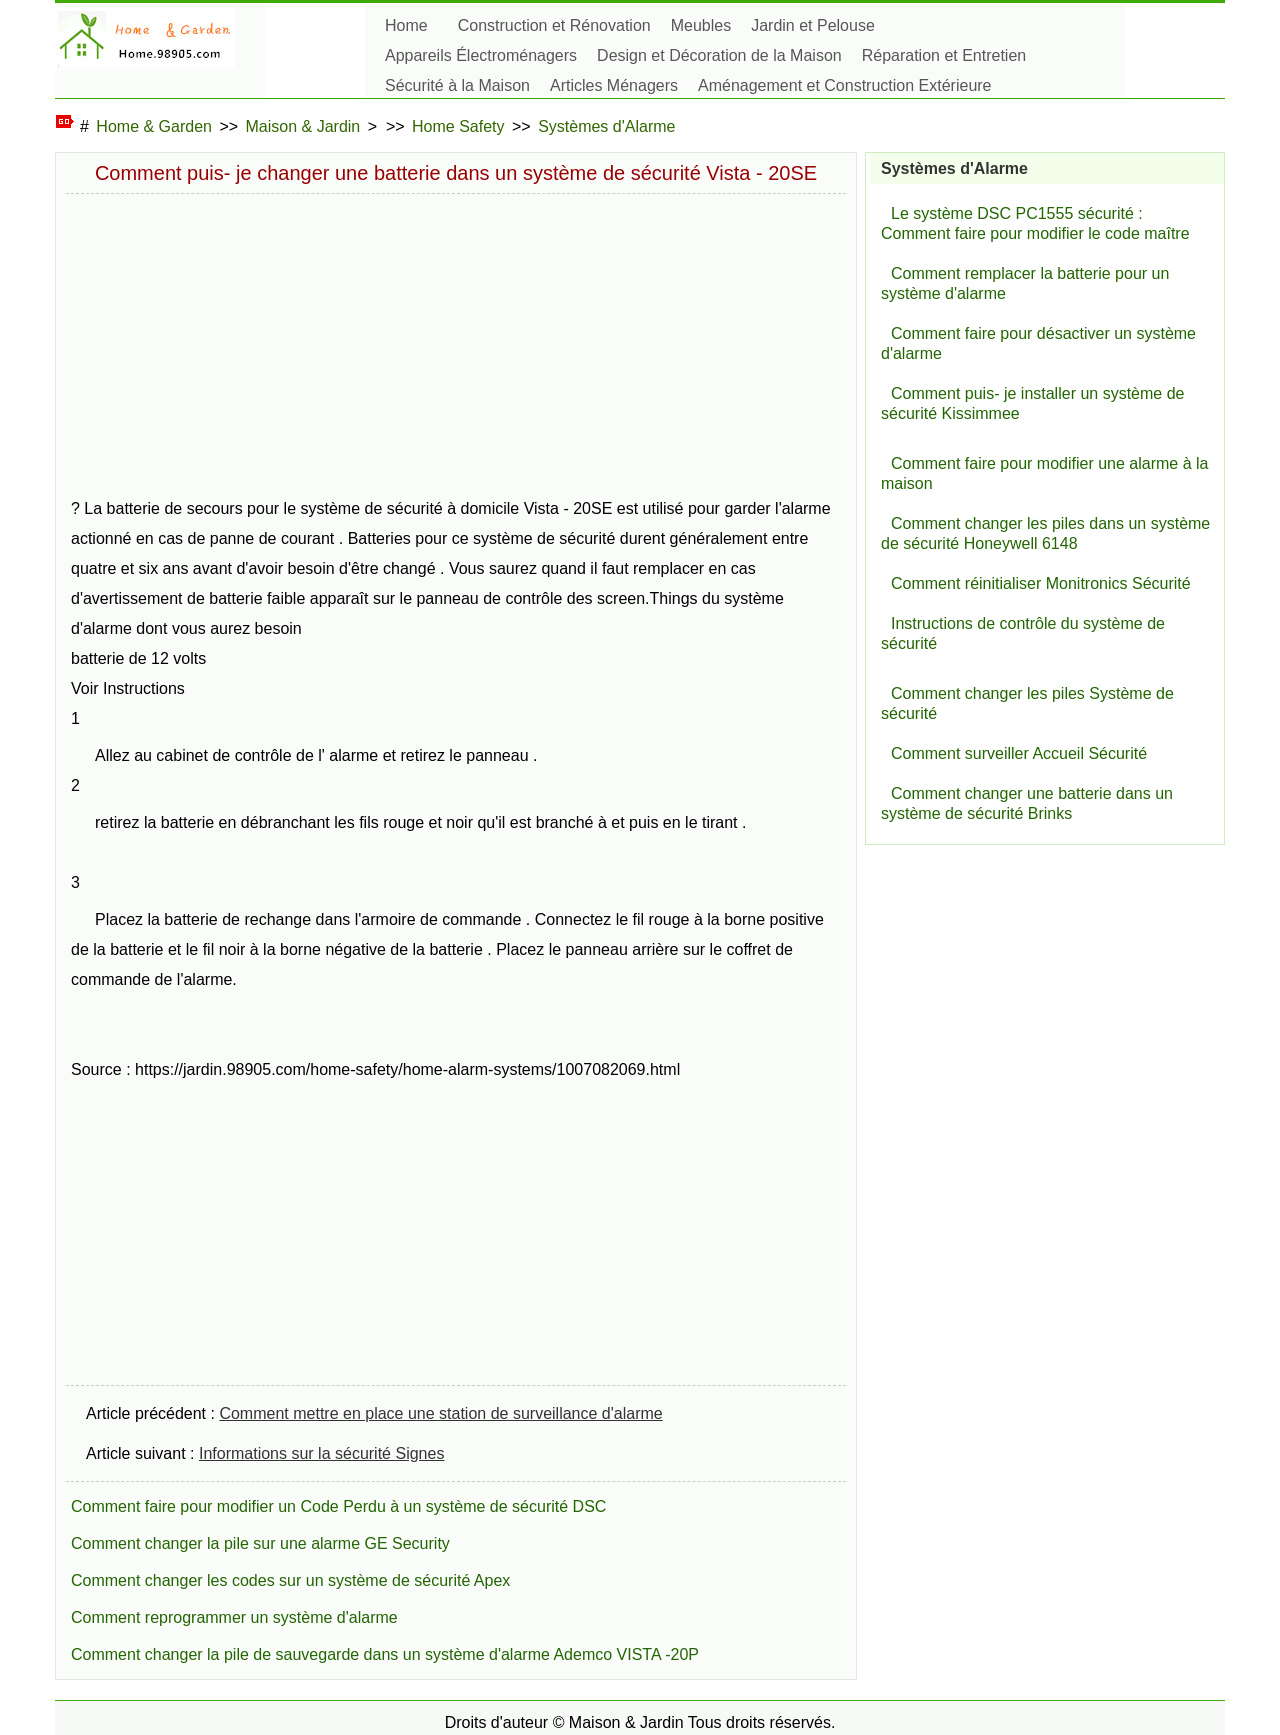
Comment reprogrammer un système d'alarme (234, 1617)
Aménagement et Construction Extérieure (844, 85)
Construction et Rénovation (554, 25)
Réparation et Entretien (944, 55)
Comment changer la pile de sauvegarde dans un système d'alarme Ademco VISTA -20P (385, 1654)
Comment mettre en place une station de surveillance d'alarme (440, 1413)
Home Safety (458, 126)
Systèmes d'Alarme (606, 126)
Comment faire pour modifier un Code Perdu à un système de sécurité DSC (338, 1506)
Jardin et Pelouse (813, 25)
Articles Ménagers (614, 85)
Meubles (701, 25)
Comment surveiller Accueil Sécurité (1019, 753)
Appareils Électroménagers (481, 55)
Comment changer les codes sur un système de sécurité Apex (290, 1580)
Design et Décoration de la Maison (719, 55)
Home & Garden (154, 126)
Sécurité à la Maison (457, 85)
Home (406, 25)
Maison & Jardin (303, 126)
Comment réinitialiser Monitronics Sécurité (1041, 583)
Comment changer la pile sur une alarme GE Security (260, 1543)
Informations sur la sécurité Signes (321, 1453)
